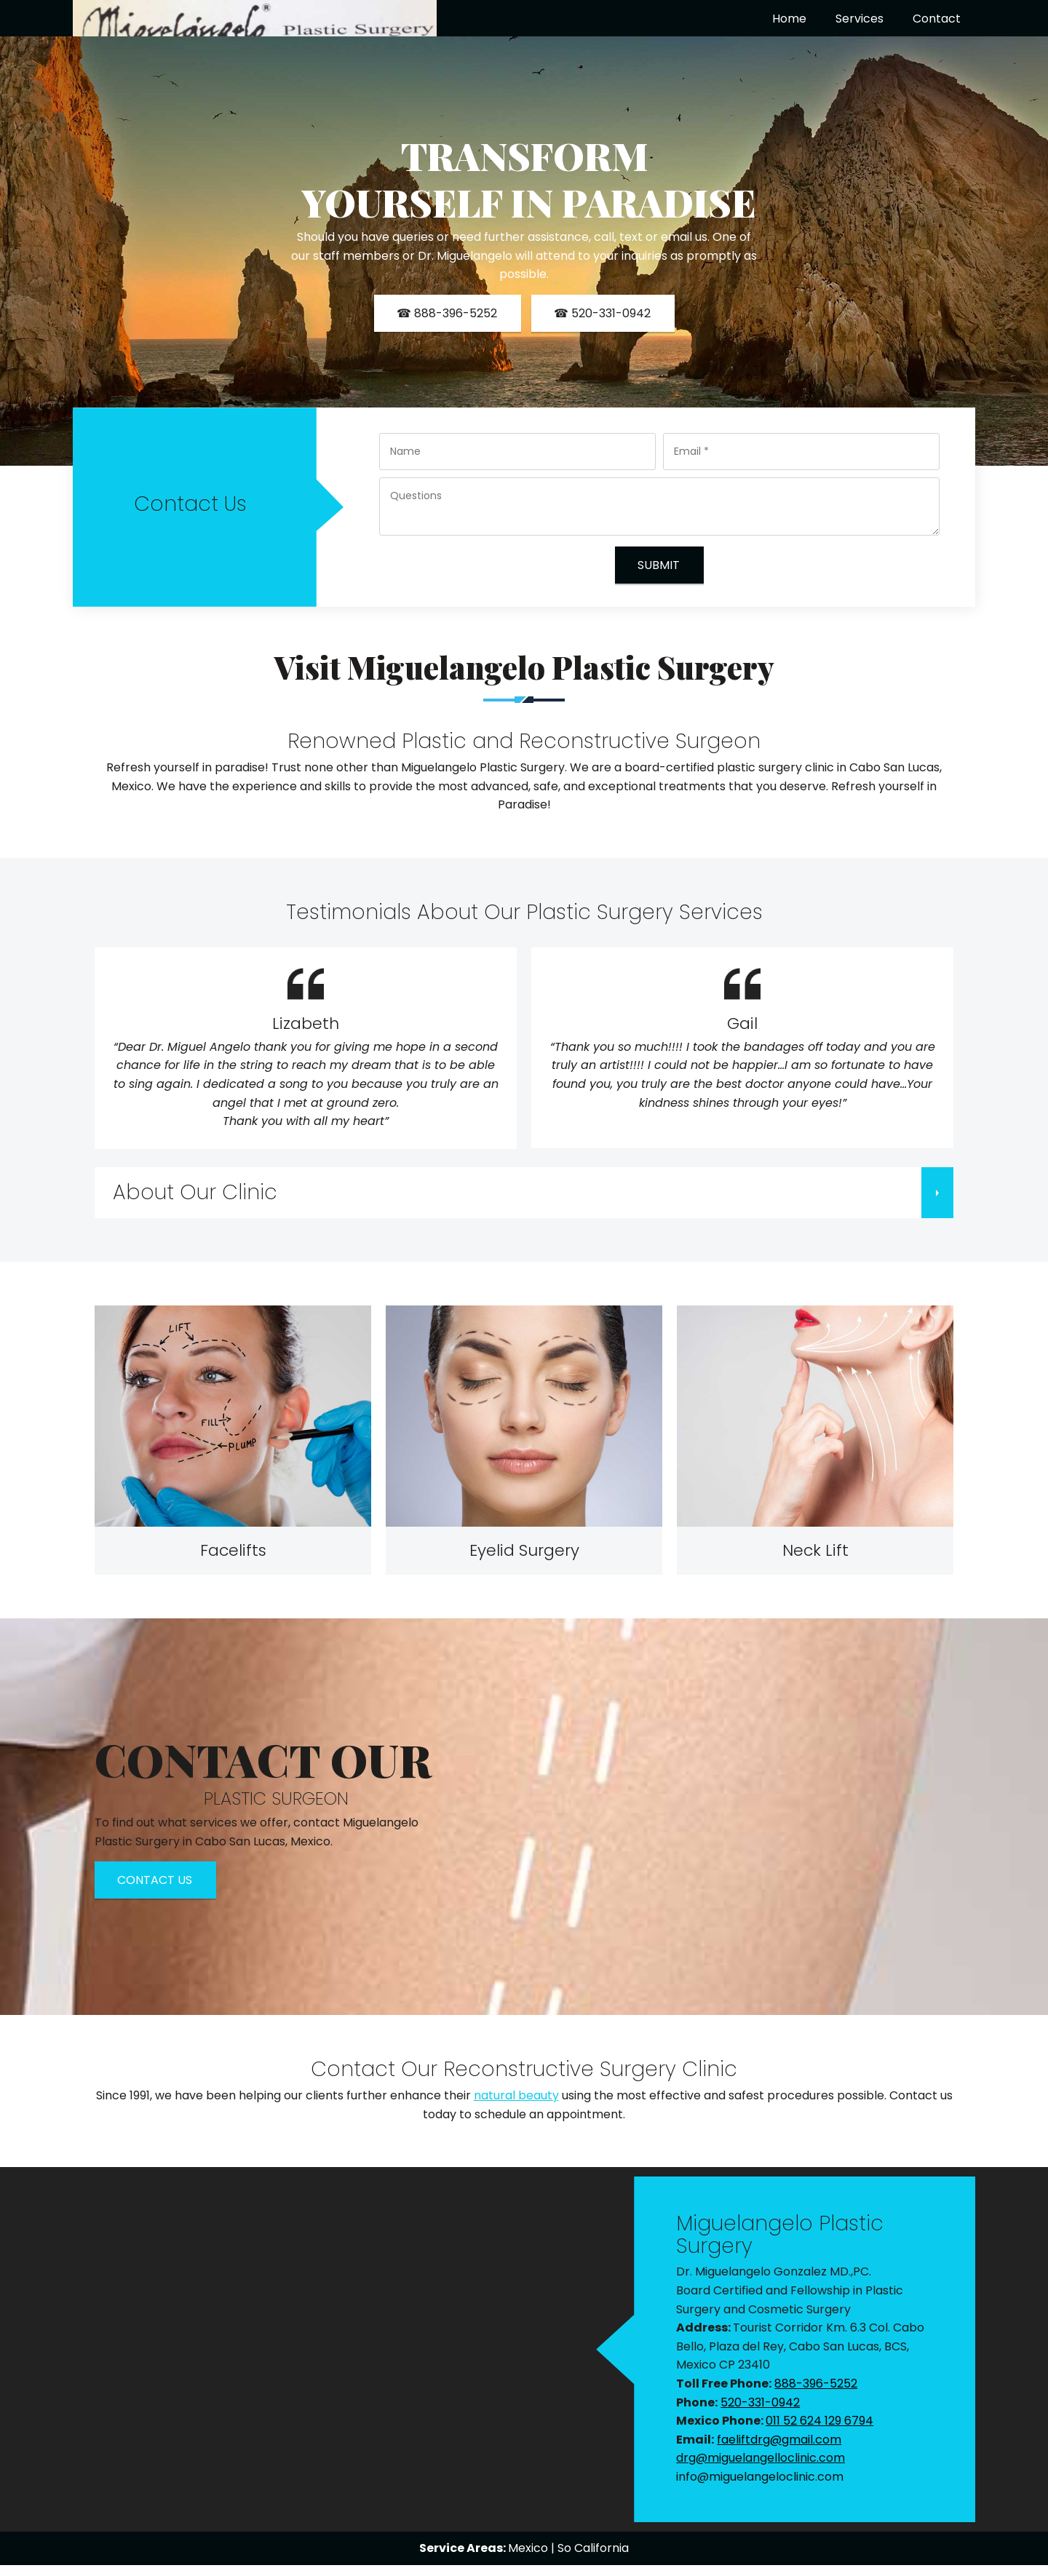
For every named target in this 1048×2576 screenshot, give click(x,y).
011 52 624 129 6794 (819, 2420)
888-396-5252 (815, 2383)
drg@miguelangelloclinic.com (760, 2457)
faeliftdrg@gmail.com (779, 2439)
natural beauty (516, 2095)
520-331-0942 (760, 2402)
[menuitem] (789, 18)
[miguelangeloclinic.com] (255, 18)
